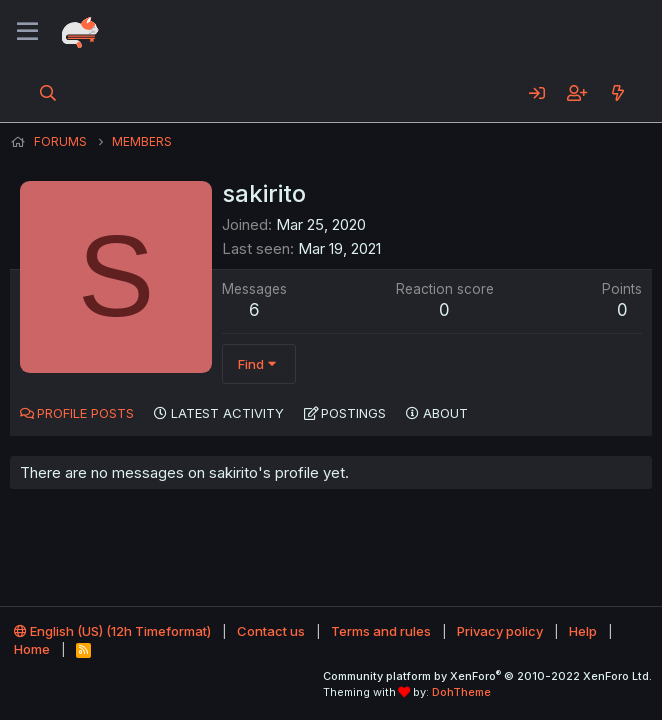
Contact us (271, 631)
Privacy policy (500, 631)
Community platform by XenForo (487, 676)
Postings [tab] (353, 413)
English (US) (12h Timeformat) (112, 631)
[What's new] (617, 93)
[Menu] (27, 32)
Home (32, 649)
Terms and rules (381, 631)
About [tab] (445, 413)
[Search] (48, 93)
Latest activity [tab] (227, 413)
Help (583, 631)
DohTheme (461, 692)
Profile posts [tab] (85, 413)
